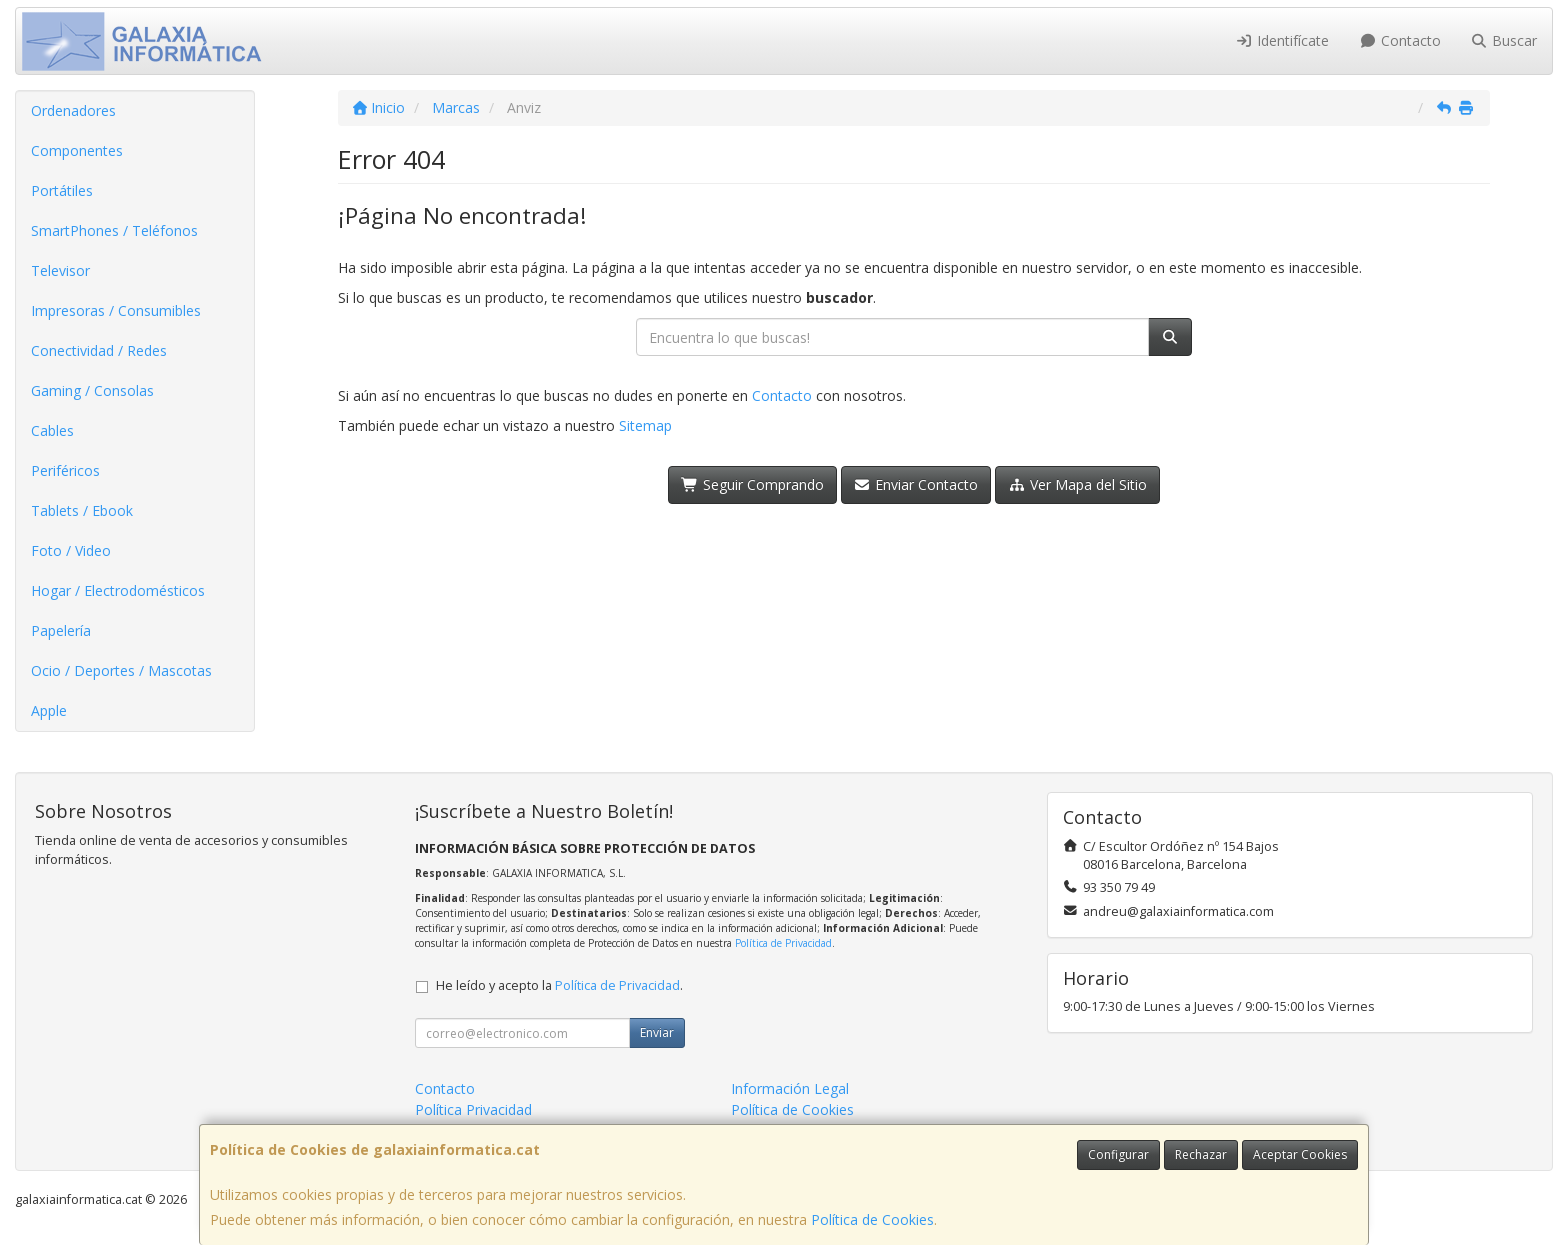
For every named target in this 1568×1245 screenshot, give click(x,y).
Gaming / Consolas (92, 390)
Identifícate (1283, 40)
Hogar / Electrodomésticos (118, 590)
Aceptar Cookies (1300, 1154)
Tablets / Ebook (82, 510)
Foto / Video (71, 550)
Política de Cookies (872, 1219)
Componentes (77, 150)
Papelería (61, 630)
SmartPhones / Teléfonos (114, 230)
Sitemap (645, 425)
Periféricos (65, 470)
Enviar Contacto (916, 484)
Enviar (657, 1032)
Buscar (1504, 40)
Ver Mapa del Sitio (1077, 484)
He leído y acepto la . (559, 985)
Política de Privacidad (783, 943)
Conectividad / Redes (99, 350)
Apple (49, 710)
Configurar (1118, 1154)
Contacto (1400, 40)
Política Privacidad (473, 1109)
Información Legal (790, 1088)
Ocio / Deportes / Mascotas (121, 670)
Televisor (60, 270)
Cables (52, 430)
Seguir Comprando (752, 484)
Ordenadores (73, 110)
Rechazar (1201, 1154)
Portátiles (62, 190)
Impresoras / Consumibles (116, 310)
